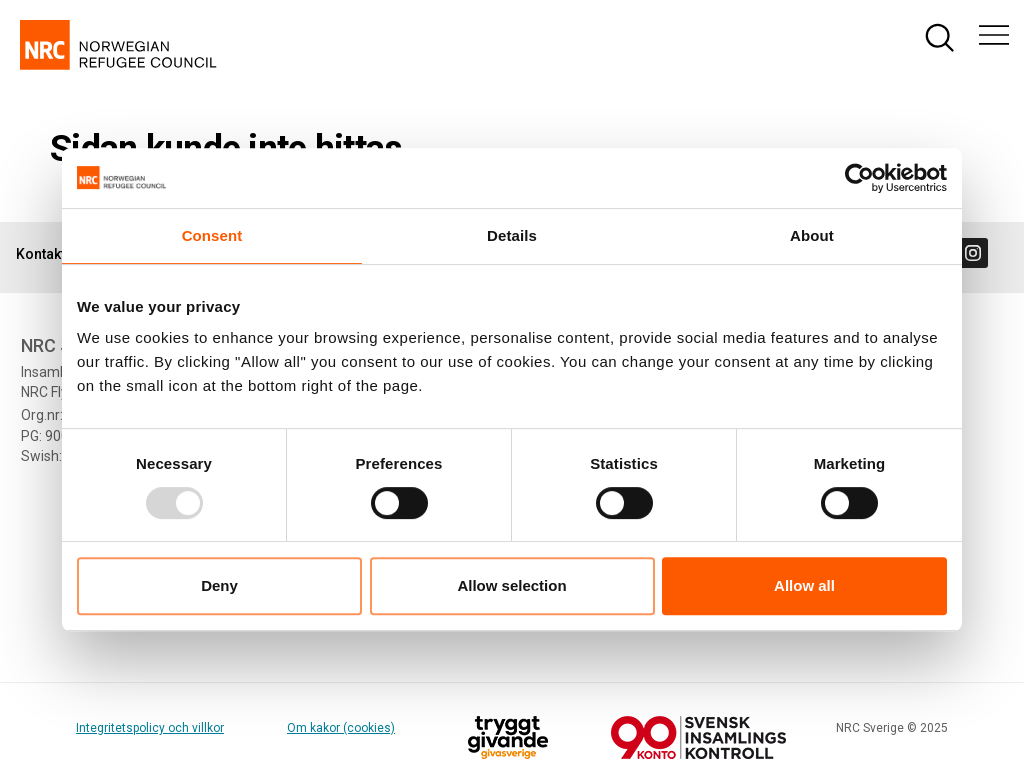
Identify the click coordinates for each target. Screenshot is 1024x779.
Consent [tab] (212, 235)
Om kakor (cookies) (341, 728)
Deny (219, 585)
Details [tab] (512, 235)
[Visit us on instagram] (973, 253)
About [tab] (812, 235)
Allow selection (511, 585)
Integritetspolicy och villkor (150, 728)
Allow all (804, 585)
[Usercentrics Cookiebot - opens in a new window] (859, 178)
